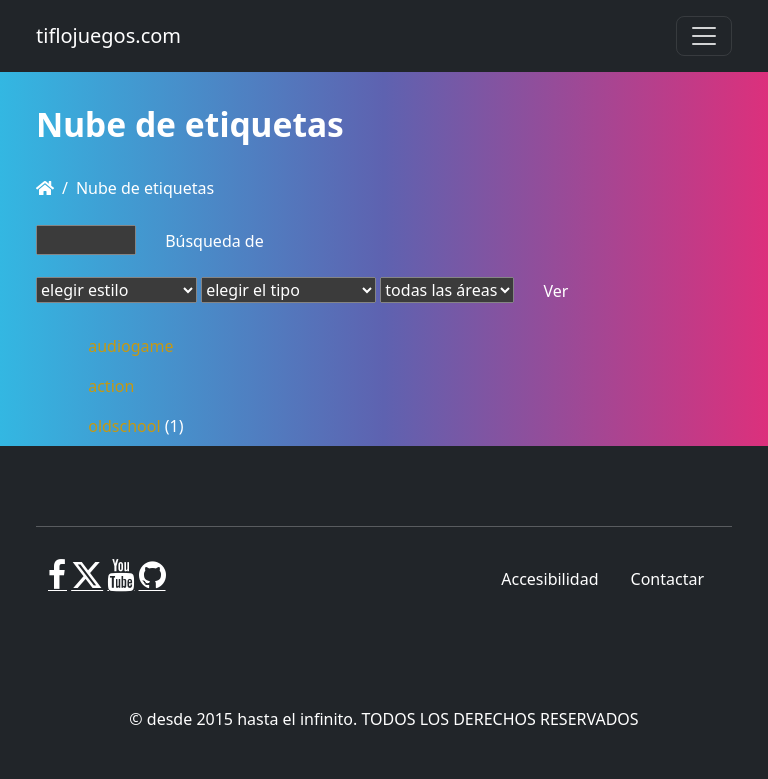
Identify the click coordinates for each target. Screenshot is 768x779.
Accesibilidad (549, 579)
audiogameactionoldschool (130, 386)
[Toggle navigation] (704, 36)
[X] (87, 583)
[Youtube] (120, 583)
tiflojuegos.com (108, 35)
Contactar (667, 579)
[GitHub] (152, 583)
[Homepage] (45, 188)
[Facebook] (57, 583)
